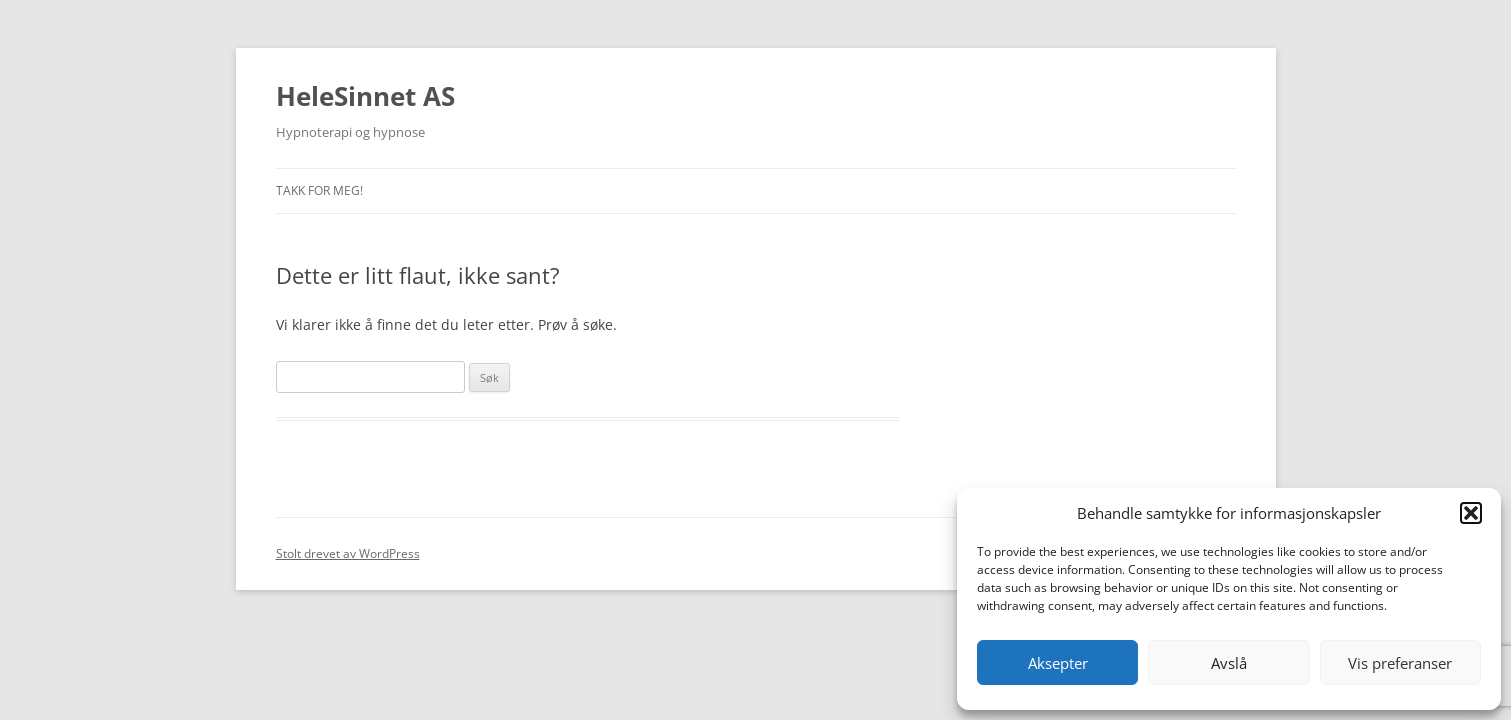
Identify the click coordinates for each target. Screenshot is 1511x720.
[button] (1471, 513)
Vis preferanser (1400, 663)
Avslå (1229, 663)
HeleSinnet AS (365, 96)
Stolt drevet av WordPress (348, 553)
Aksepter (1058, 663)
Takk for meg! (319, 190)
